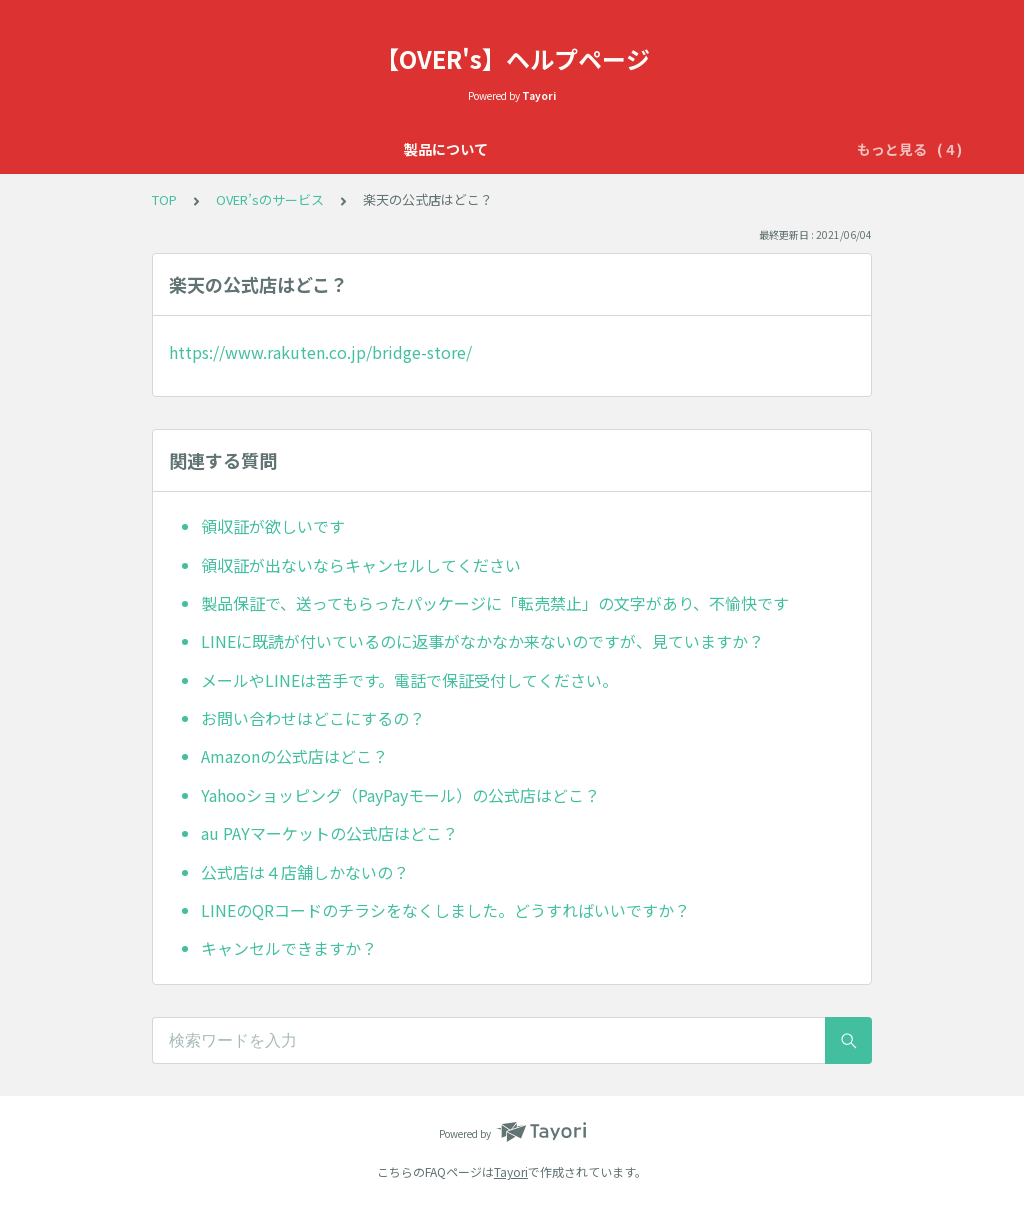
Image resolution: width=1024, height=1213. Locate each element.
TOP (164, 199)
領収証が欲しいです (273, 526)
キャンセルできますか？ (289, 948)
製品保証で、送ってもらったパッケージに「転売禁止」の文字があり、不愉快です (495, 603)
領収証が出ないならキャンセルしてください (361, 565)
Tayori (511, 1171)
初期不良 (679, 149)
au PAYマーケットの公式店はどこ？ (329, 833)
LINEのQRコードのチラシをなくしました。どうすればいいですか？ (445, 910)
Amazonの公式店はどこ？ (294, 756)
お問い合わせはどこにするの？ (313, 718)
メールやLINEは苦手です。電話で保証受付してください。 (409, 680)
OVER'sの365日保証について (382, 149)
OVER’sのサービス (563, 149)
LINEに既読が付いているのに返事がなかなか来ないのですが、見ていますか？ (482, 641)
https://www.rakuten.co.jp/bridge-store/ (320, 352)
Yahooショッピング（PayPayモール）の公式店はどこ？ (400, 795)
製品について (219, 149)
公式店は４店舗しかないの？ (305, 872)
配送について (777, 149)
